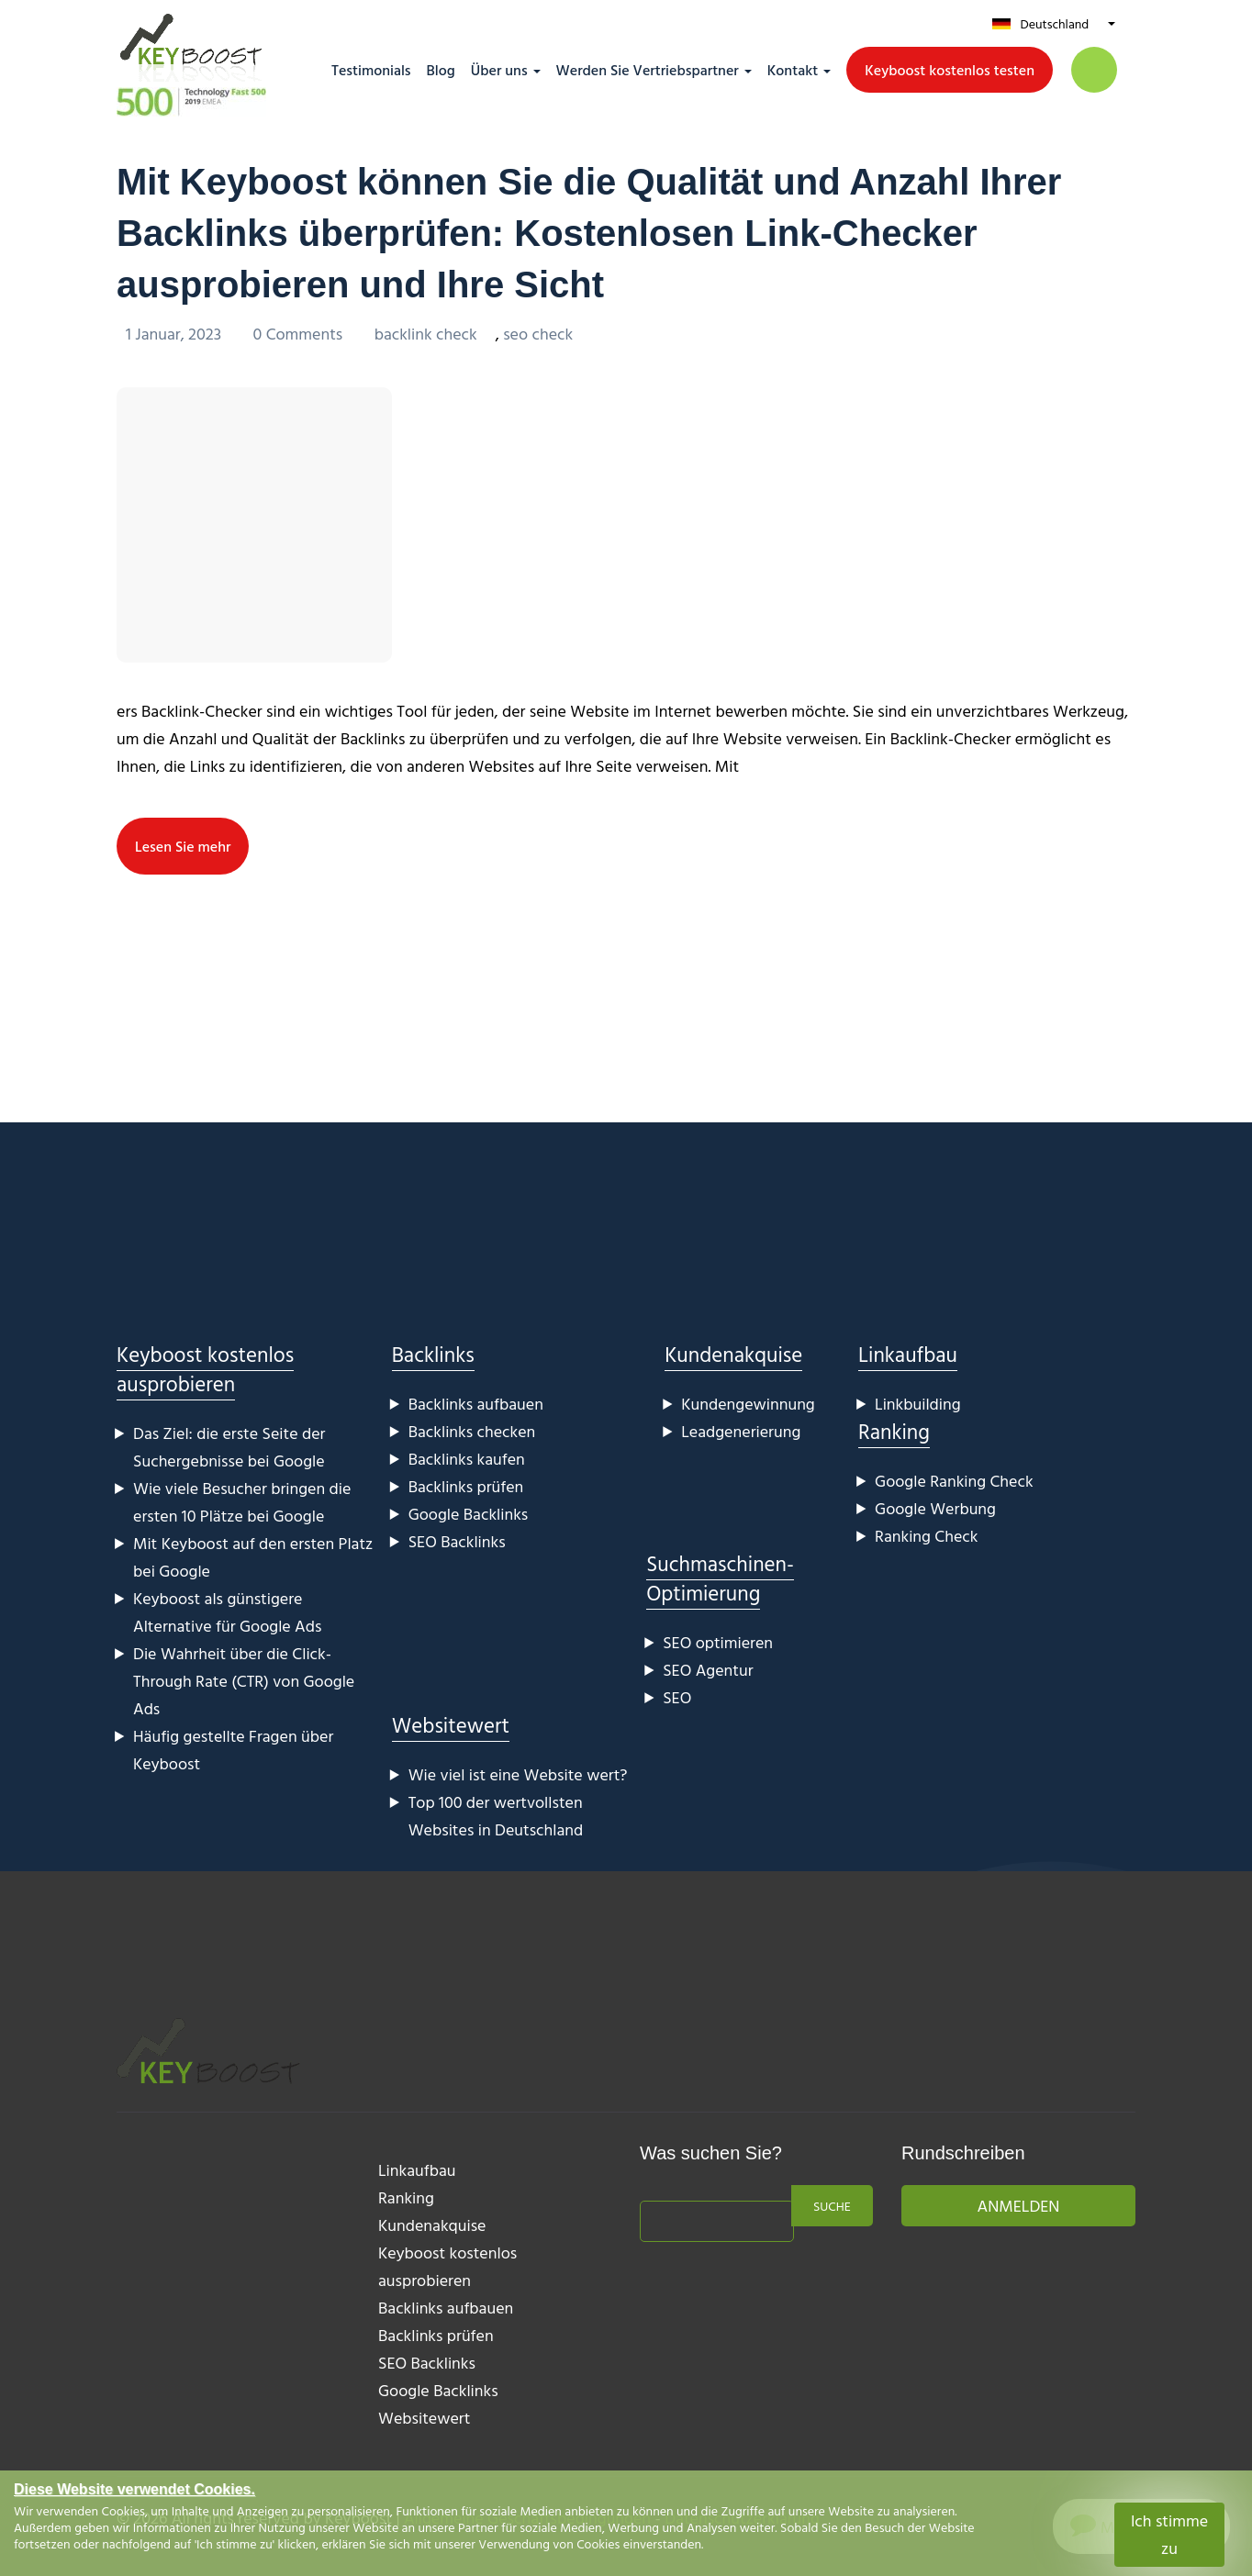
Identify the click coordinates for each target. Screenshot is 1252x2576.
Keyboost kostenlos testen (949, 70)
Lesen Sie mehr (182, 846)
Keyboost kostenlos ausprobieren (205, 1369)
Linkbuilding (918, 1403)
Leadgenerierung (740, 1431)
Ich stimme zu (1169, 2534)
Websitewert (450, 1725)
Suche (832, 2205)
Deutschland (1054, 23)
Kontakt (792, 70)
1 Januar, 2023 (175, 333)
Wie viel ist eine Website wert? (518, 1774)
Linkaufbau (907, 1354)
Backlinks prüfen (466, 1486)
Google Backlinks (468, 1513)
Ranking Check (926, 1535)
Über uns (499, 70)
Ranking (894, 1431)
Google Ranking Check (954, 1480)
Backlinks (433, 1354)
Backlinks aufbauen (475, 1403)
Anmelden (1019, 2205)
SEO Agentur (708, 1669)
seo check (538, 333)
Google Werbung (935, 1508)
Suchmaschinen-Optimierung (720, 1578)
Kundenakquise (733, 1354)
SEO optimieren (718, 1642)
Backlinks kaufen (466, 1458)
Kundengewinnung (748, 1403)
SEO (677, 1697)
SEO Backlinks (457, 1541)
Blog (441, 70)
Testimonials (371, 70)
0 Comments (299, 333)
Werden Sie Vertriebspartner (647, 70)
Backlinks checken (472, 1431)
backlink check (425, 333)
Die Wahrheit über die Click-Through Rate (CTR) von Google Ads (243, 1681)
